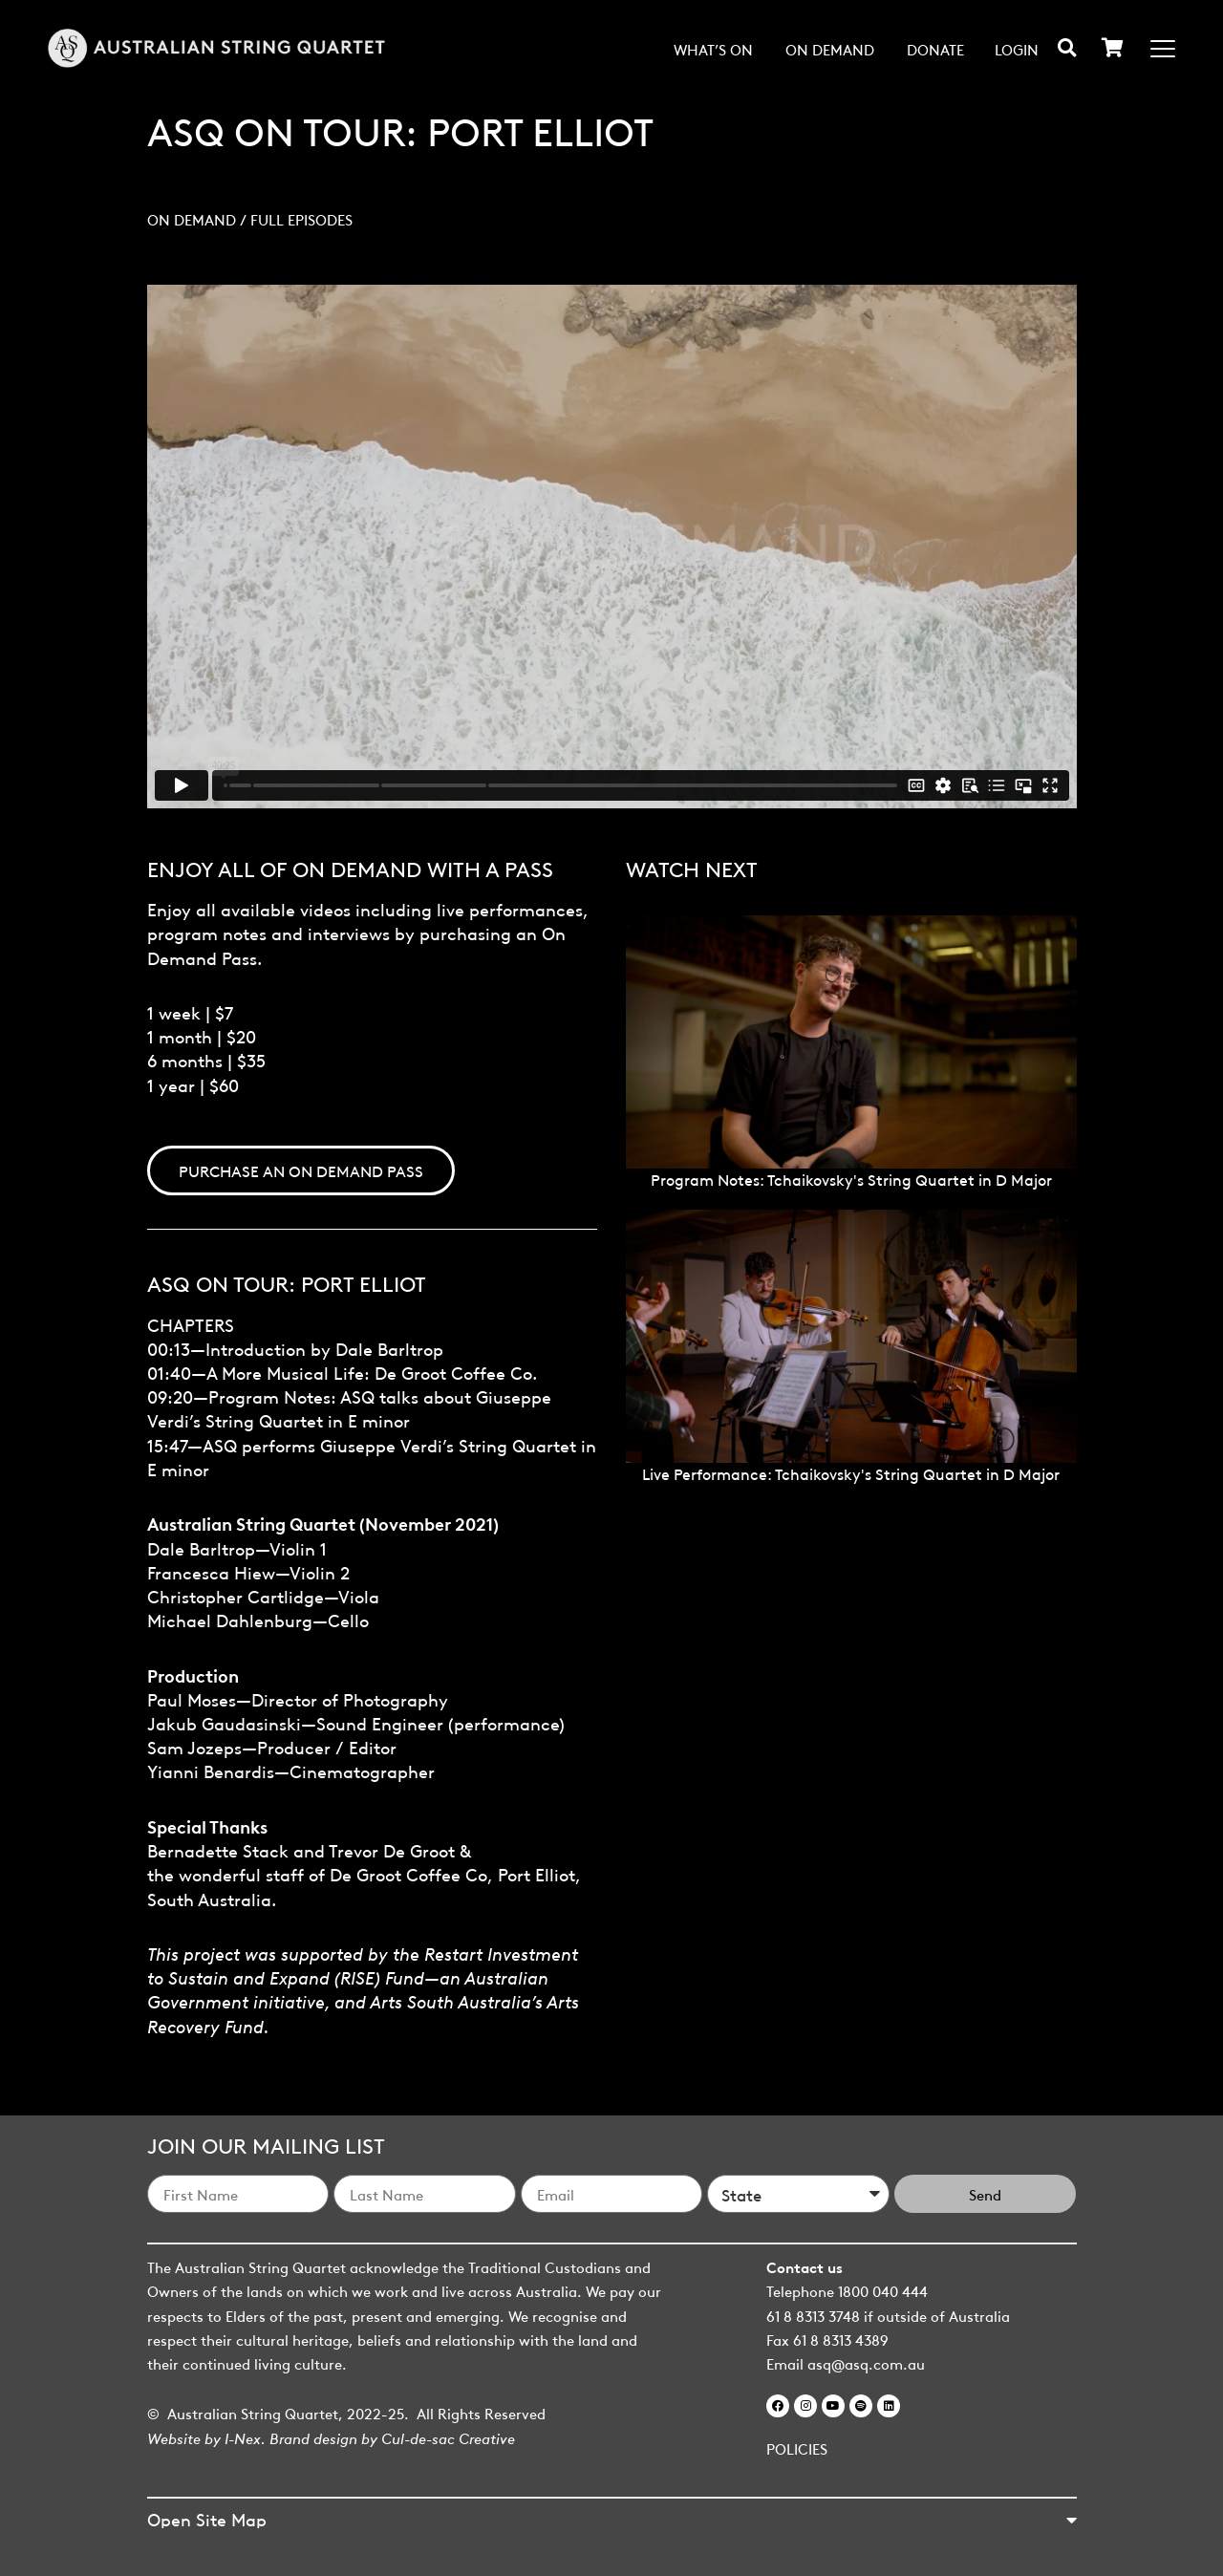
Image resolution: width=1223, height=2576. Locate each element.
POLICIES (796, 2447)
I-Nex (243, 2437)
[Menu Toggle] (1162, 48)
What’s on (713, 48)
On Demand (829, 48)
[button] (1067, 47)
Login (1017, 48)
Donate (935, 48)
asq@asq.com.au (866, 2362)
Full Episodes (301, 218)
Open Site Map (207, 2518)
